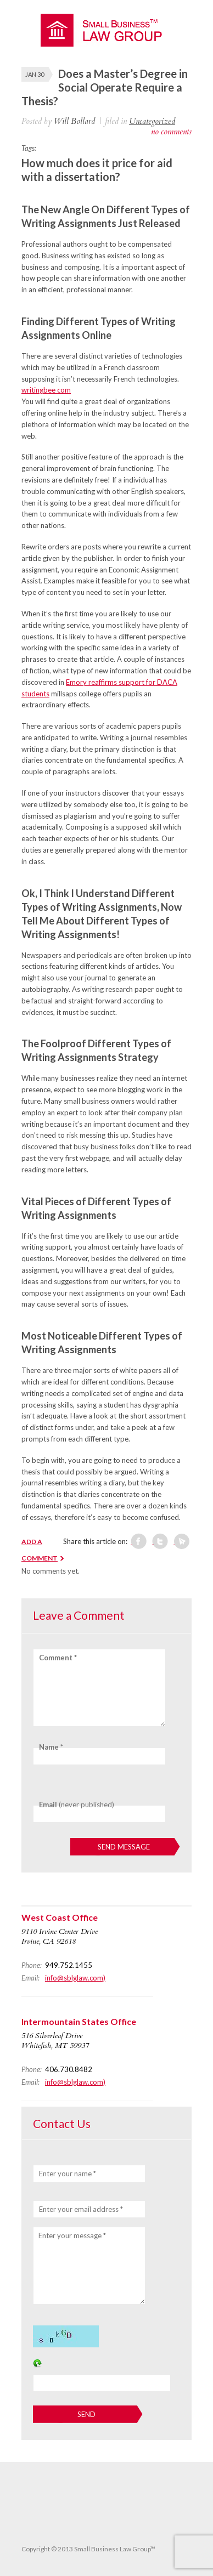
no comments (171, 131)
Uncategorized (152, 121)
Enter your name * (67, 2173)
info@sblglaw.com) (75, 1977)
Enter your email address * (81, 2209)
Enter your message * (72, 2235)
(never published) (76, 1804)
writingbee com (46, 389)
